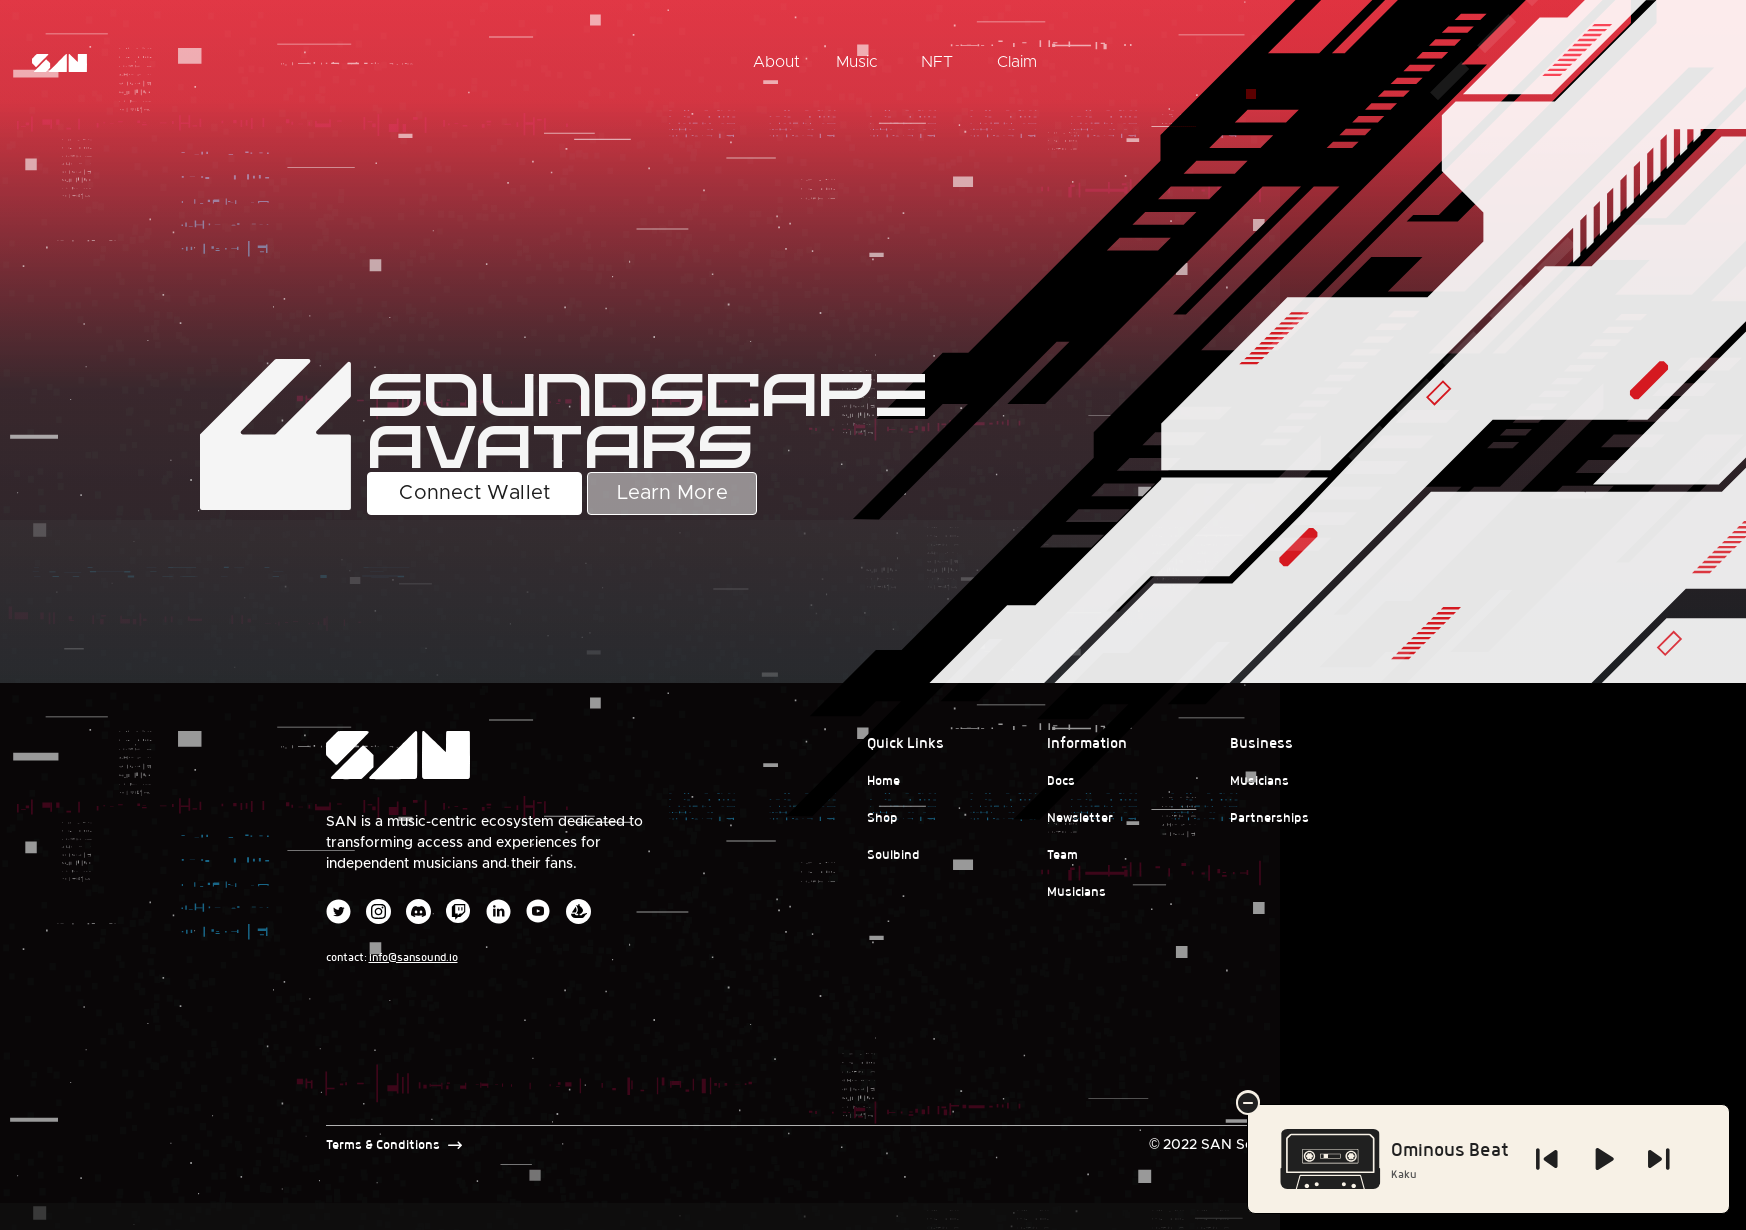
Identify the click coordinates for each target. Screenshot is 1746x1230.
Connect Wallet (474, 493)
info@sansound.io (413, 957)
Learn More (672, 493)
